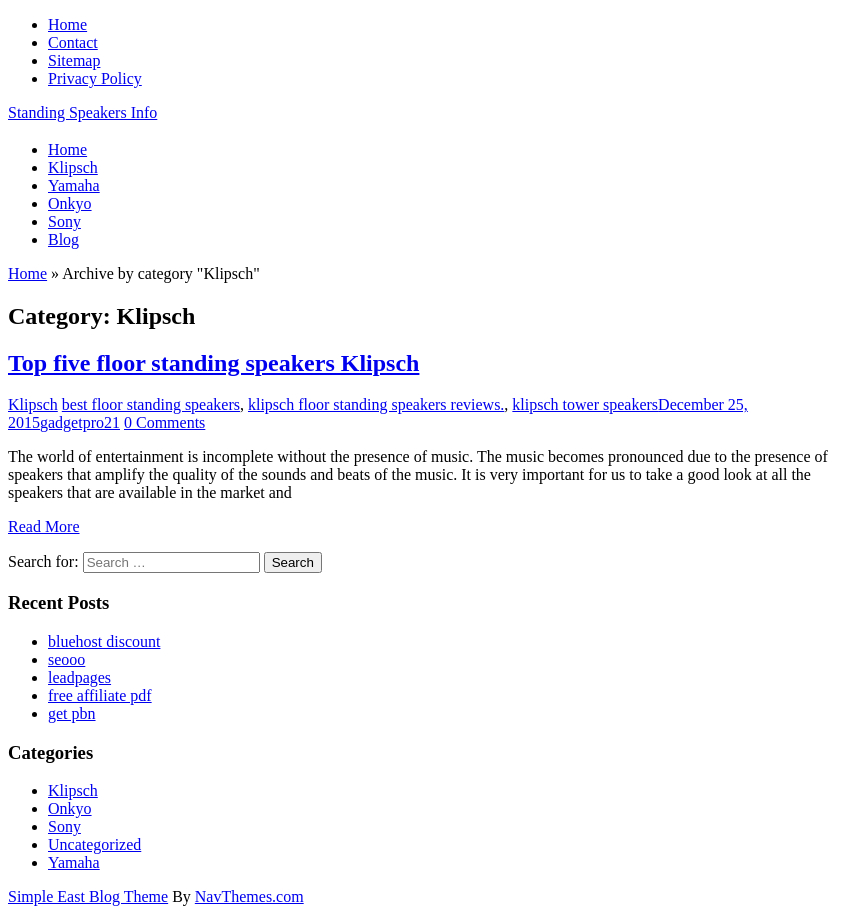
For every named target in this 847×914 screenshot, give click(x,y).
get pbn (72, 713)
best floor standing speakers (151, 404)
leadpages (79, 677)
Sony (64, 826)
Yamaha (74, 862)
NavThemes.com (249, 896)
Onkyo (70, 808)
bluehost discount (104, 641)
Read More (44, 526)
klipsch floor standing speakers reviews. (376, 404)
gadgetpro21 (80, 422)
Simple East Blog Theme (88, 896)
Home (27, 273)
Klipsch (33, 404)
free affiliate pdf (100, 695)
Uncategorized (94, 844)
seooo (66, 659)
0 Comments (164, 422)
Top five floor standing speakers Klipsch (213, 363)
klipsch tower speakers (585, 404)
